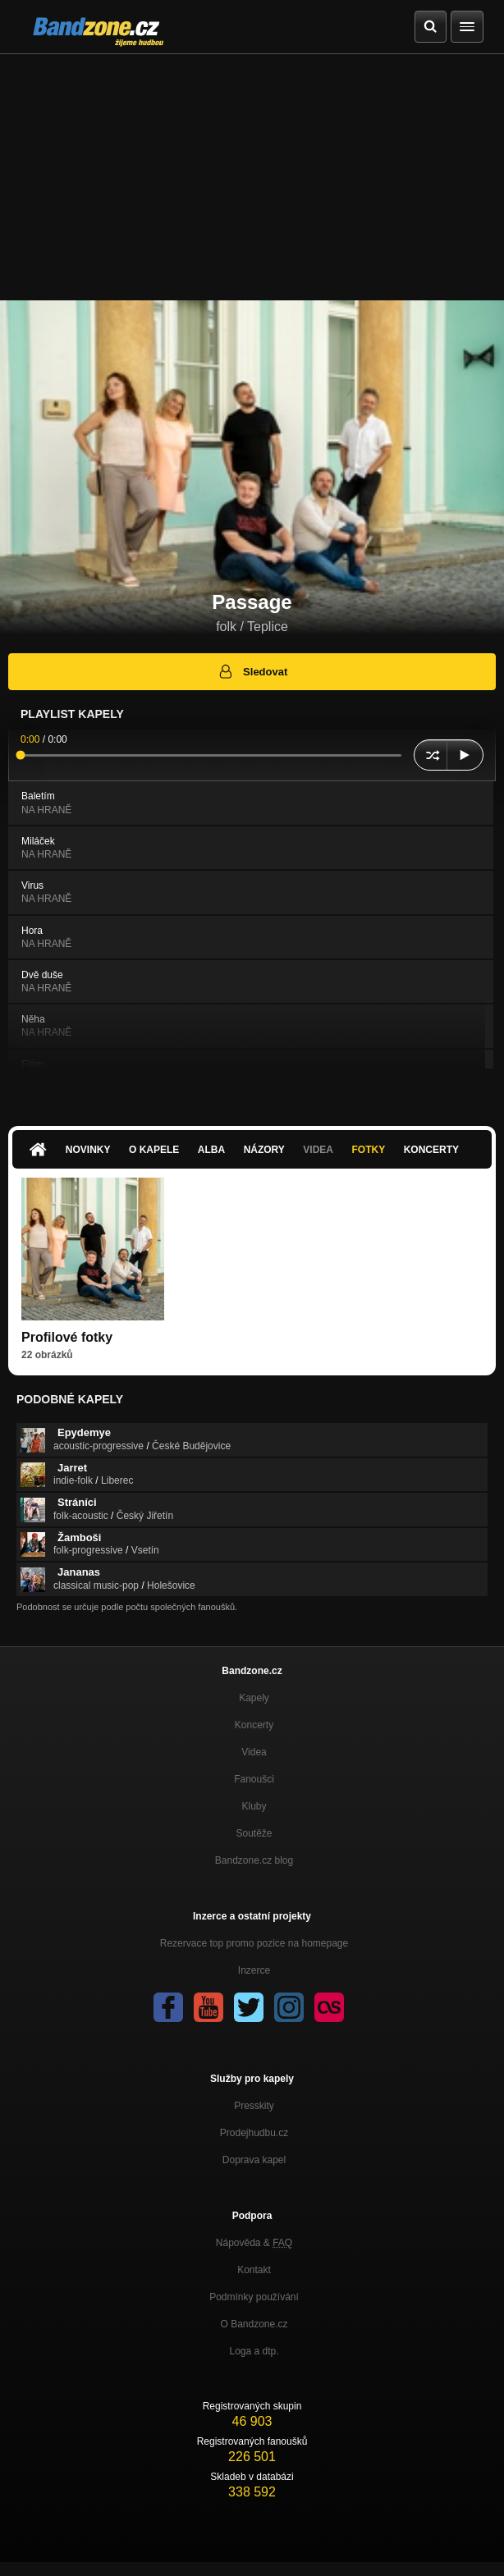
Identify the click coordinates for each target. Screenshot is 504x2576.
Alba (211, 1149)
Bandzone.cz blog (254, 1860)
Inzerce (254, 1970)
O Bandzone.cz (253, 2324)
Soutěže (254, 1833)
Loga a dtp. (253, 2351)
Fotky (368, 1149)
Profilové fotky (66, 1337)
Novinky (88, 1149)
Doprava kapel (254, 2160)
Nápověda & (254, 2243)
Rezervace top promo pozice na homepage (254, 1943)
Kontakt (254, 2270)
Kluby (253, 1806)
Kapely (254, 1698)
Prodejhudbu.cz (254, 2133)
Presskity (254, 2106)
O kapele (154, 1149)
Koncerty (431, 1149)
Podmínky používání (254, 2297)
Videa (318, 1149)
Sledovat (252, 671)
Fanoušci (254, 1779)
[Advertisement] (252, 177)
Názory (264, 1149)
